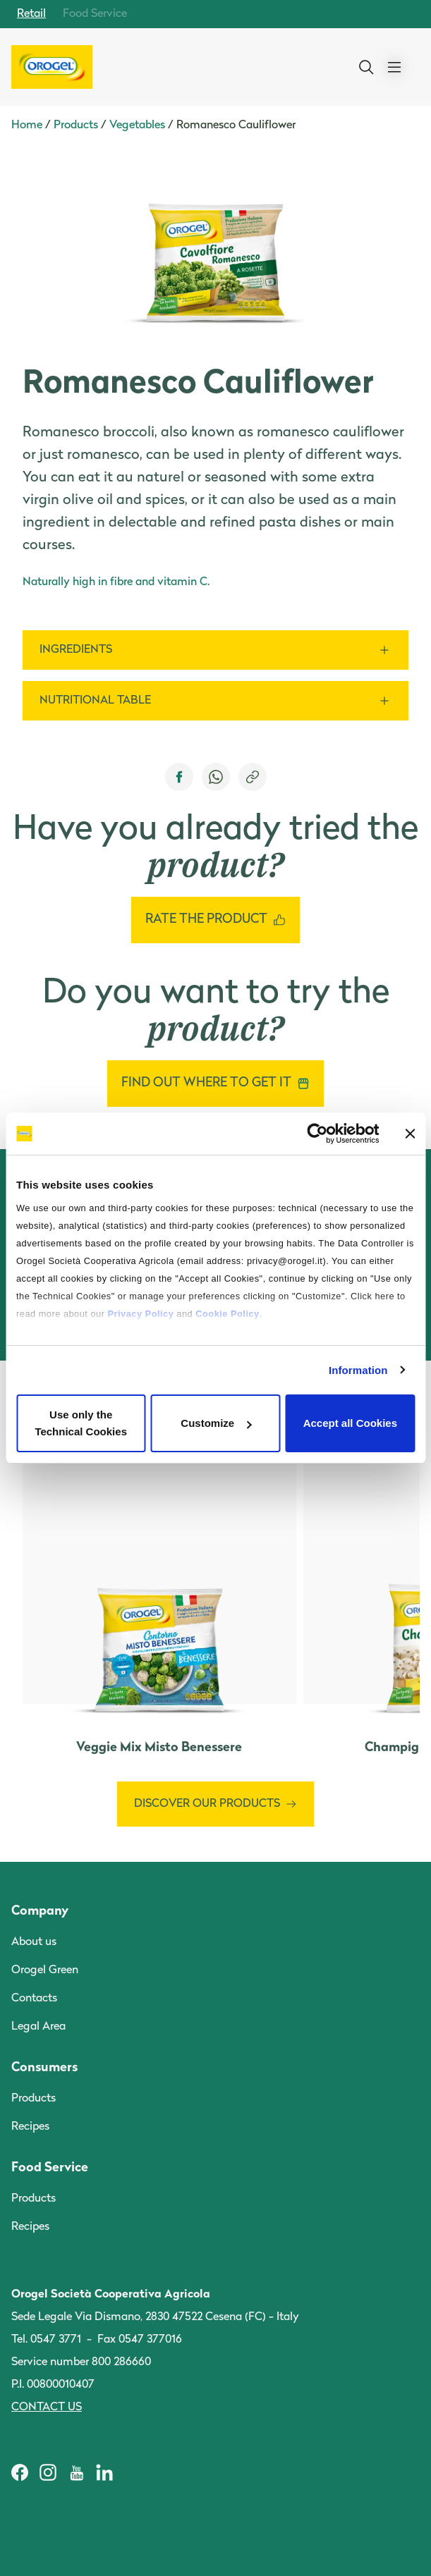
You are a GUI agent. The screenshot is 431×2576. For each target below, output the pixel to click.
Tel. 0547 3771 (46, 2339)
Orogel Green (44, 1970)
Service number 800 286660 (81, 2362)
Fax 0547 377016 (139, 2339)
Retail (31, 14)
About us (33, 1942)
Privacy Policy (141, 1313)
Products (76, 125)
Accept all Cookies (350, 1423)
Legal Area (38, 2026)
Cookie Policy (227, 1313)
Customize (216, 1423)
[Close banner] (410, 1134)
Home (26, 125)
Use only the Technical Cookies (81, 1423)
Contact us (46, 2407)
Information (358, 1370)
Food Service (95, 14)
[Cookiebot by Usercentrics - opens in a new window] (317, 1133)
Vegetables (137, 125)
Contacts (34, 1998)
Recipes (30, 2127)
